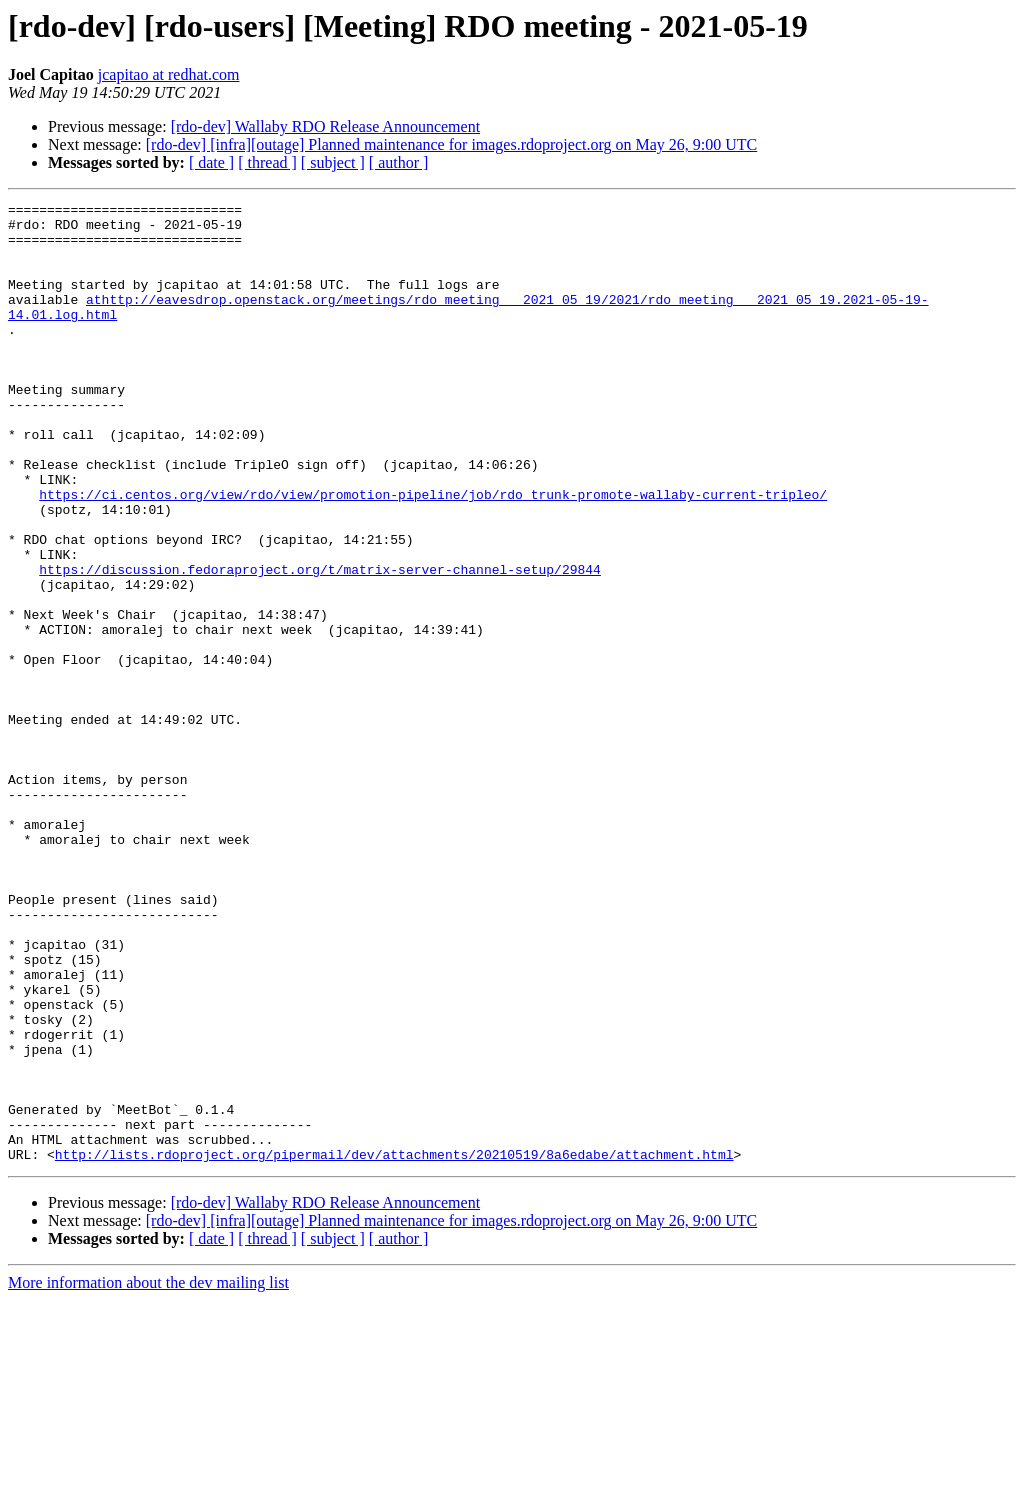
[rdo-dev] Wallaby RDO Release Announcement (325, 126)
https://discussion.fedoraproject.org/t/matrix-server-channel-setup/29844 (320, 644)
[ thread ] (267, 162)
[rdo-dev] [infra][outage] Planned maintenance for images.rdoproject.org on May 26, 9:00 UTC (452, 144)
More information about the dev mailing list (148, 1474)
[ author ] (399, 162)
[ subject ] (333, 162)
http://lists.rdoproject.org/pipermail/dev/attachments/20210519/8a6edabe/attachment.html (394, 1346)
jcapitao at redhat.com (169, 74)
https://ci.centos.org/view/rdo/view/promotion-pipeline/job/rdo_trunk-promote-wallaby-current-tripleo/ (433, 554)
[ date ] (211, 162)
